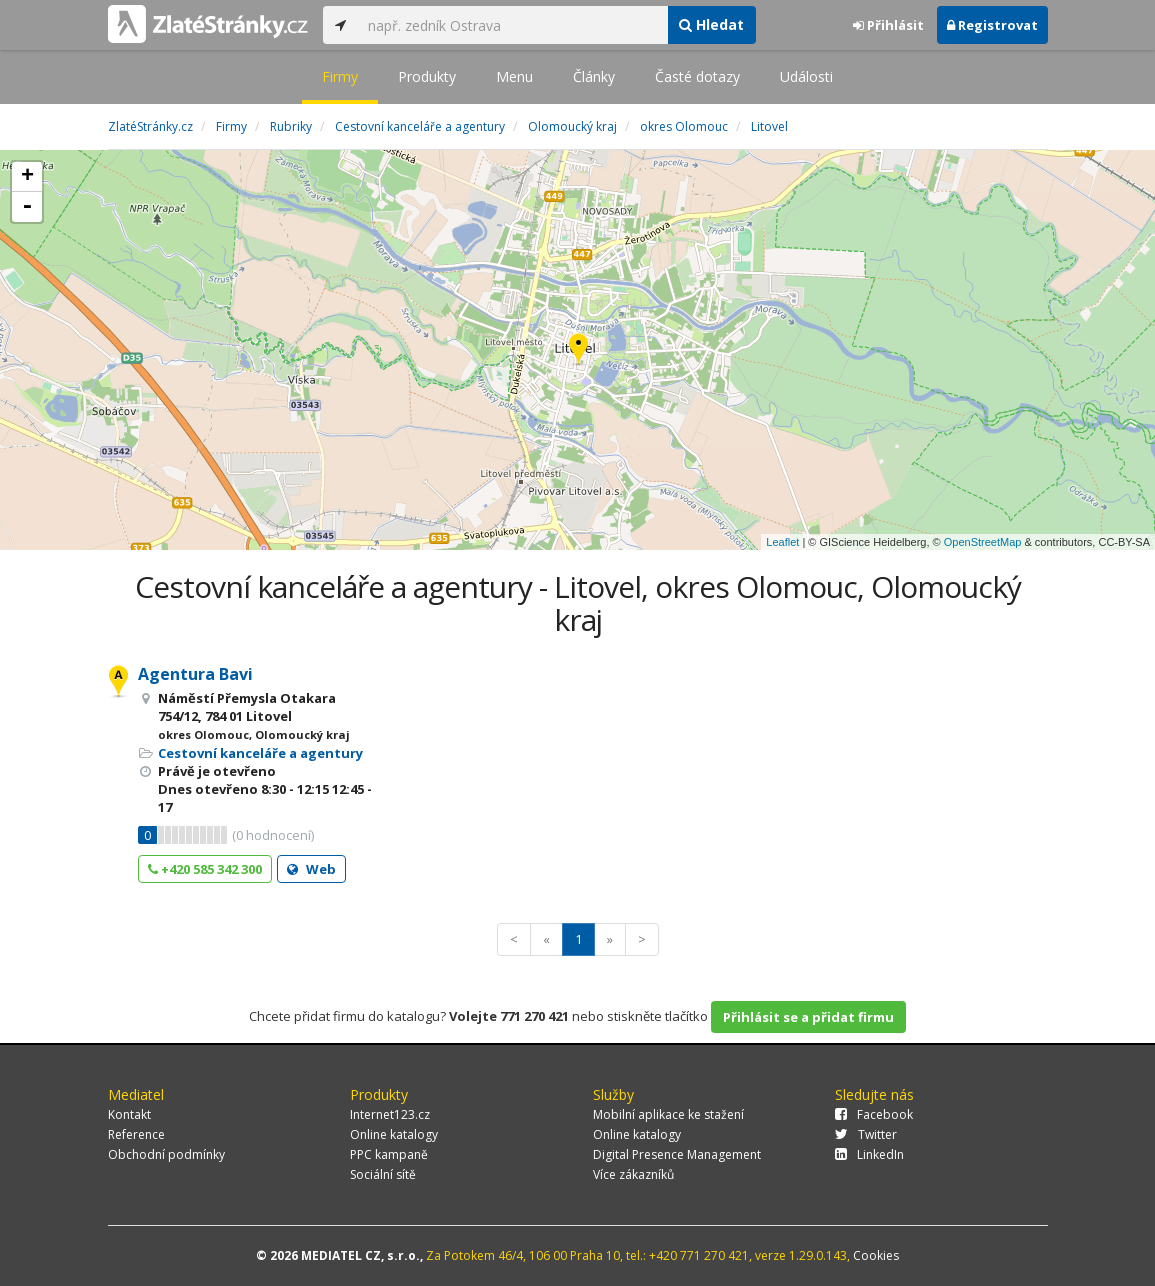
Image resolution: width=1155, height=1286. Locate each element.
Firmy (340, 76)
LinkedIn (869, 1154)
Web (311, 869)
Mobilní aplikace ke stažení (668, 1114)
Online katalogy (394, 1134)
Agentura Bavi (195, 674)
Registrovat (992, 25)
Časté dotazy (697, 76)
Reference (136, 1134)
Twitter (866, 1134)
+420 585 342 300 (205, 869)
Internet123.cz (390, 1114)
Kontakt (129, 1114)
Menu (514, 76)
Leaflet (782, 542)
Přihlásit (888, 25)
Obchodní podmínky (166, 1154)
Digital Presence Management (677, 1154)
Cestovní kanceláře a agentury (260, 753)
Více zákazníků (633, 1174)
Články (594, 76)
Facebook (874, 1114)
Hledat (711, 24)
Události (806, 76)
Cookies (876, 1255)
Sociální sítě (383, 1174)
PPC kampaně (389, 1154)
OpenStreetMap (983, 542)
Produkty (427, 76)
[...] (513, 25)
